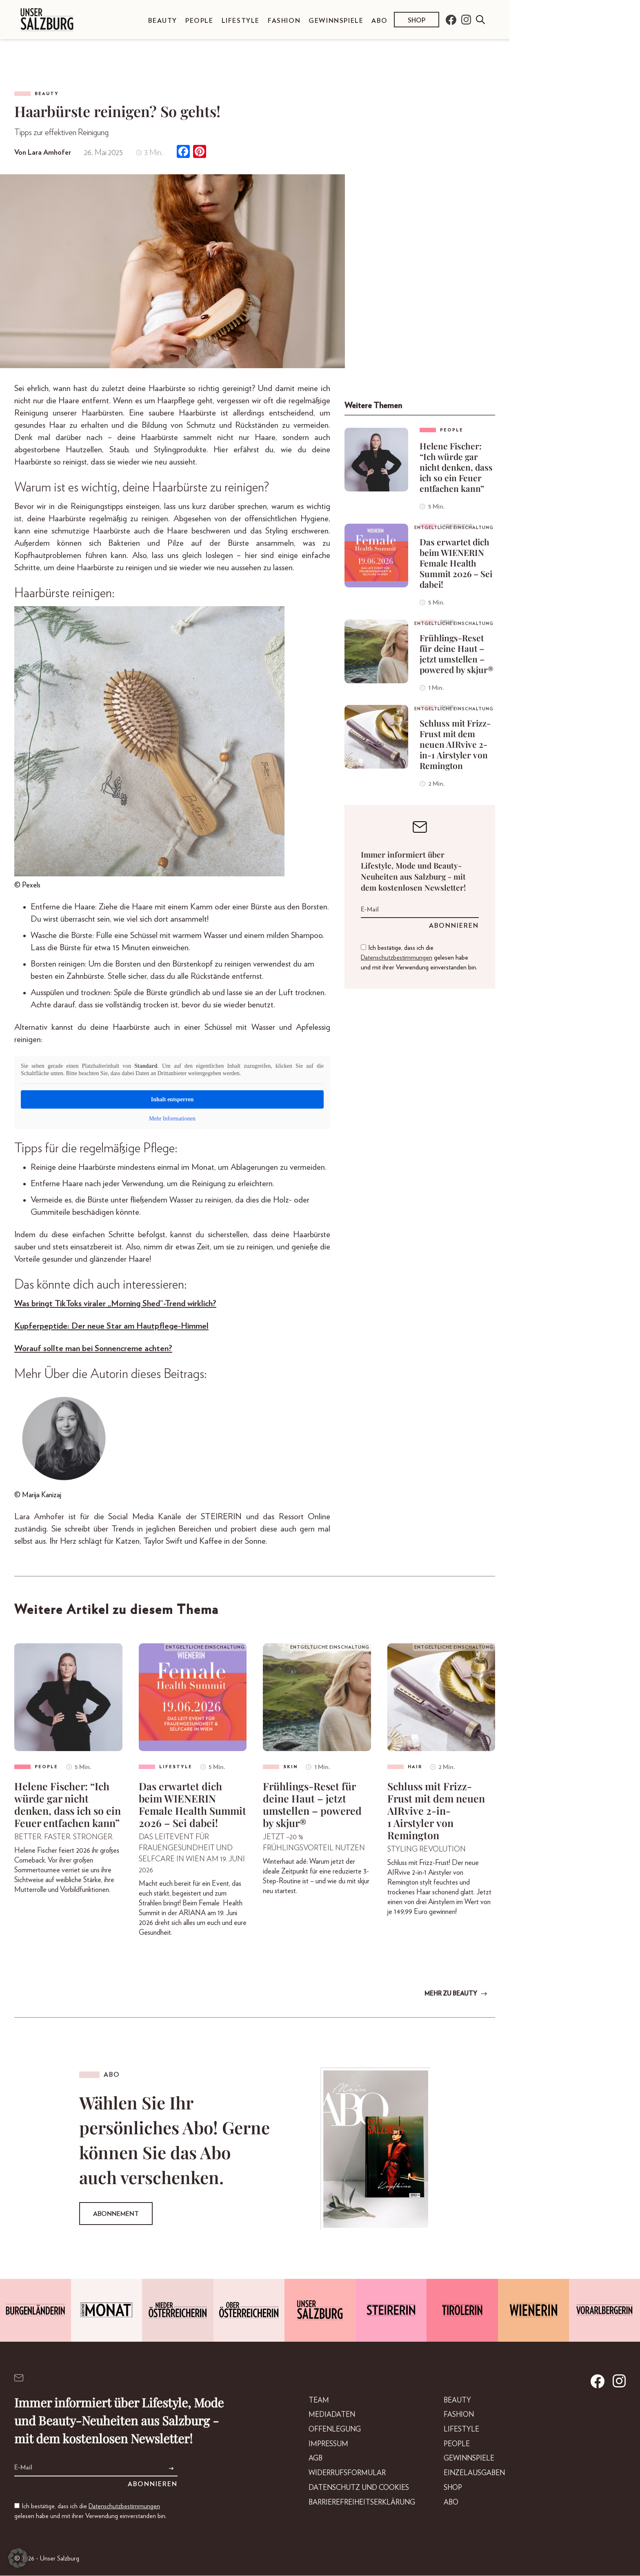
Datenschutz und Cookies (351, 2492)
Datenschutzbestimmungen (396, 957)
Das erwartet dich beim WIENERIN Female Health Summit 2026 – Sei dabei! (456, 562)
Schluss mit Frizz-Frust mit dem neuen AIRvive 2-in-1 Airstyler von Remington (455, 744)
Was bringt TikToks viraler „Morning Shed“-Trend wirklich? (115, 1303)
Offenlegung (326, 2431)
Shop (416, 20)
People (199, 21)
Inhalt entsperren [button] (172, 1099)
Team (309, 2401)
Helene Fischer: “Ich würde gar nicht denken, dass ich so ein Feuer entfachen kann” (456, 466)
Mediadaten (323, 2416)
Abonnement (116, 2214)
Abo (379, 21)
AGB (306, 2461)
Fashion (284, 21)
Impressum (319, 2446)
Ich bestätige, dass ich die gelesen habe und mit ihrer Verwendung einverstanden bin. (419, 958)
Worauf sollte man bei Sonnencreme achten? (93, 1348)
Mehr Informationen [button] (172, 1119)
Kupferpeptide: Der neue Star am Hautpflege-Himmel (111, 1326)
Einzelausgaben (473, 2476)
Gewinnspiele (336, 21)
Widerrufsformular (339, 2476)
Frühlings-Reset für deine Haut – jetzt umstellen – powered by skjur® (456, 653)
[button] (18, 2558)
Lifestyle (241, 21)
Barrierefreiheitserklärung (355, 2507)
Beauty (162, 21)
